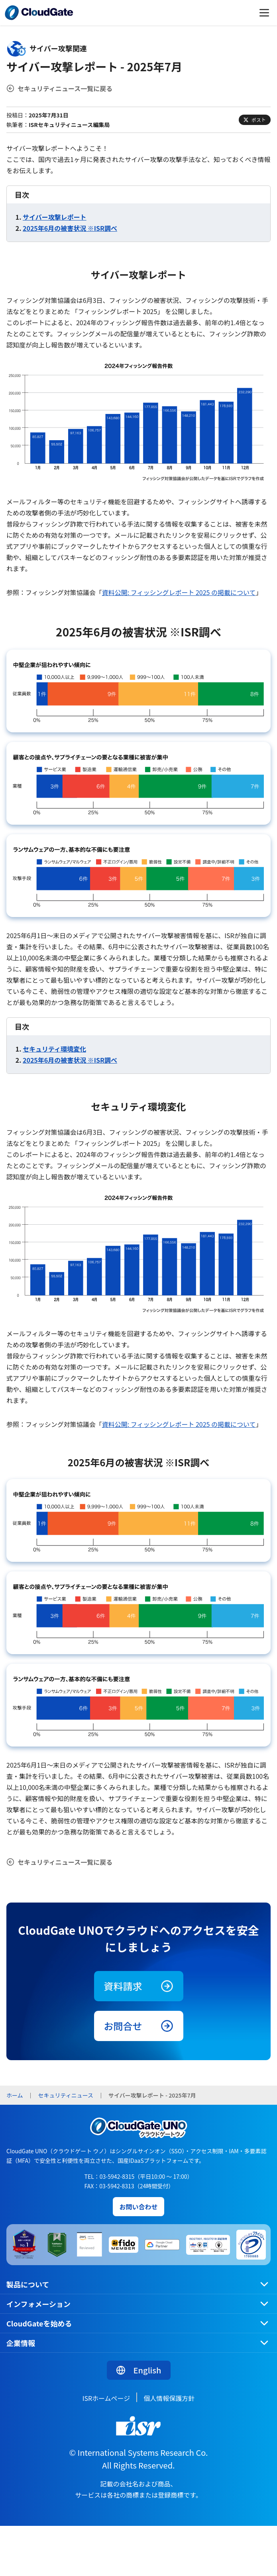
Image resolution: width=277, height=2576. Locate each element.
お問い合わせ (138, 2206)
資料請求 (138, 1986)
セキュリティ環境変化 (54, 1049)
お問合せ (138, 2026)
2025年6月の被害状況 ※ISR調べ (70, 228)
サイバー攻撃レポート (54, 217)
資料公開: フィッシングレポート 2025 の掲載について (179, 592)
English (138, 2370)
